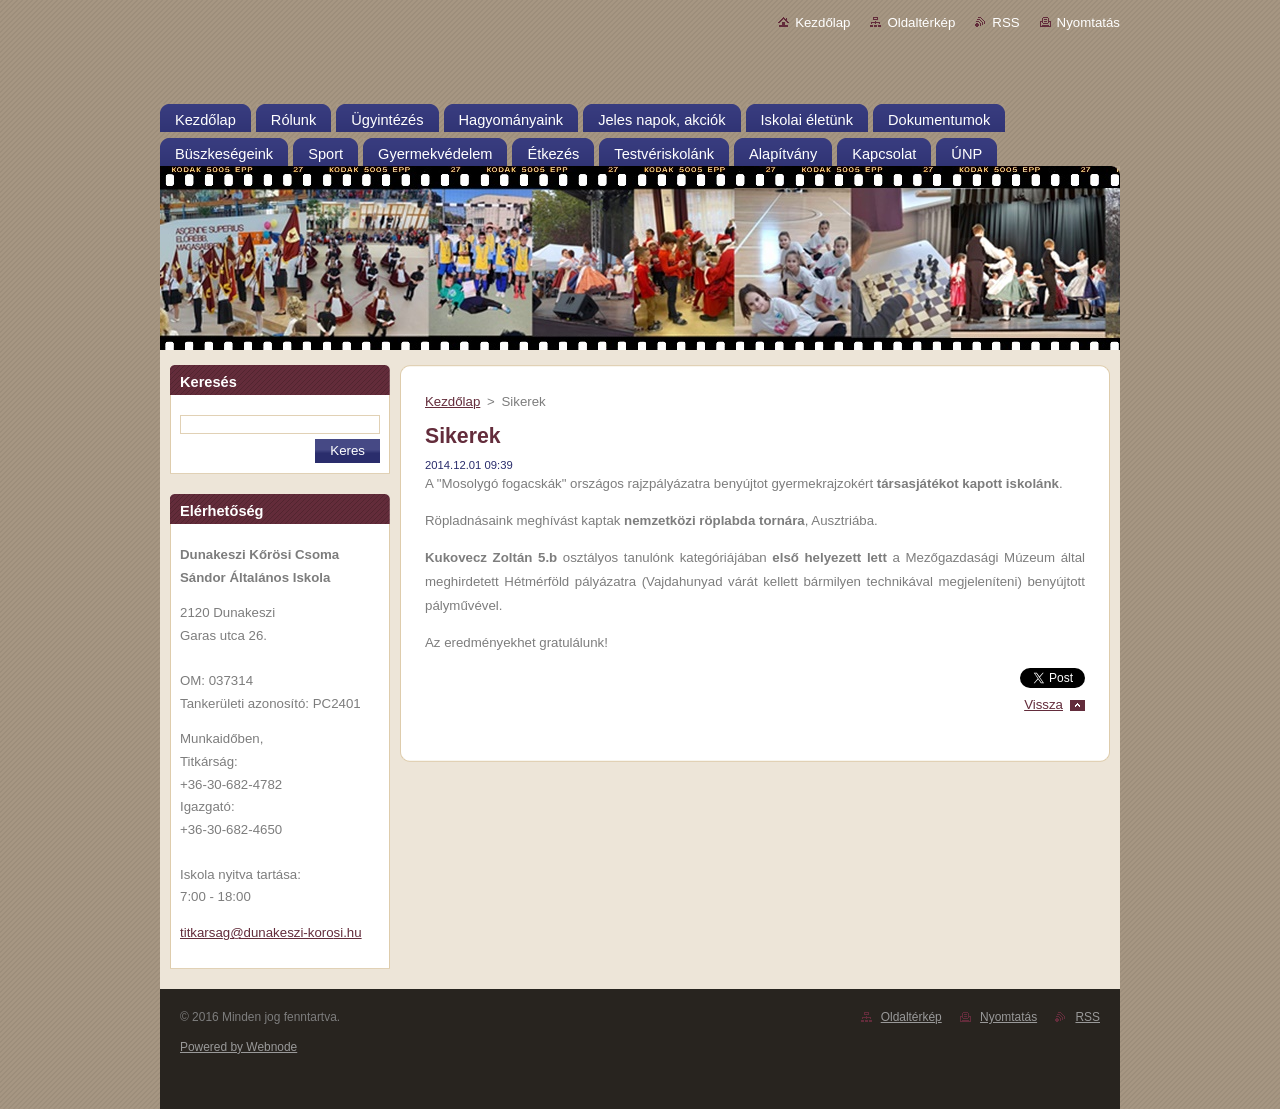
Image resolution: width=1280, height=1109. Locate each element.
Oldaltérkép (921, 22)
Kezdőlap (822, 22)
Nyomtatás (1088, 22)
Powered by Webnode (238, 1047)
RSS (1005, 22)
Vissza (1043, 704)
